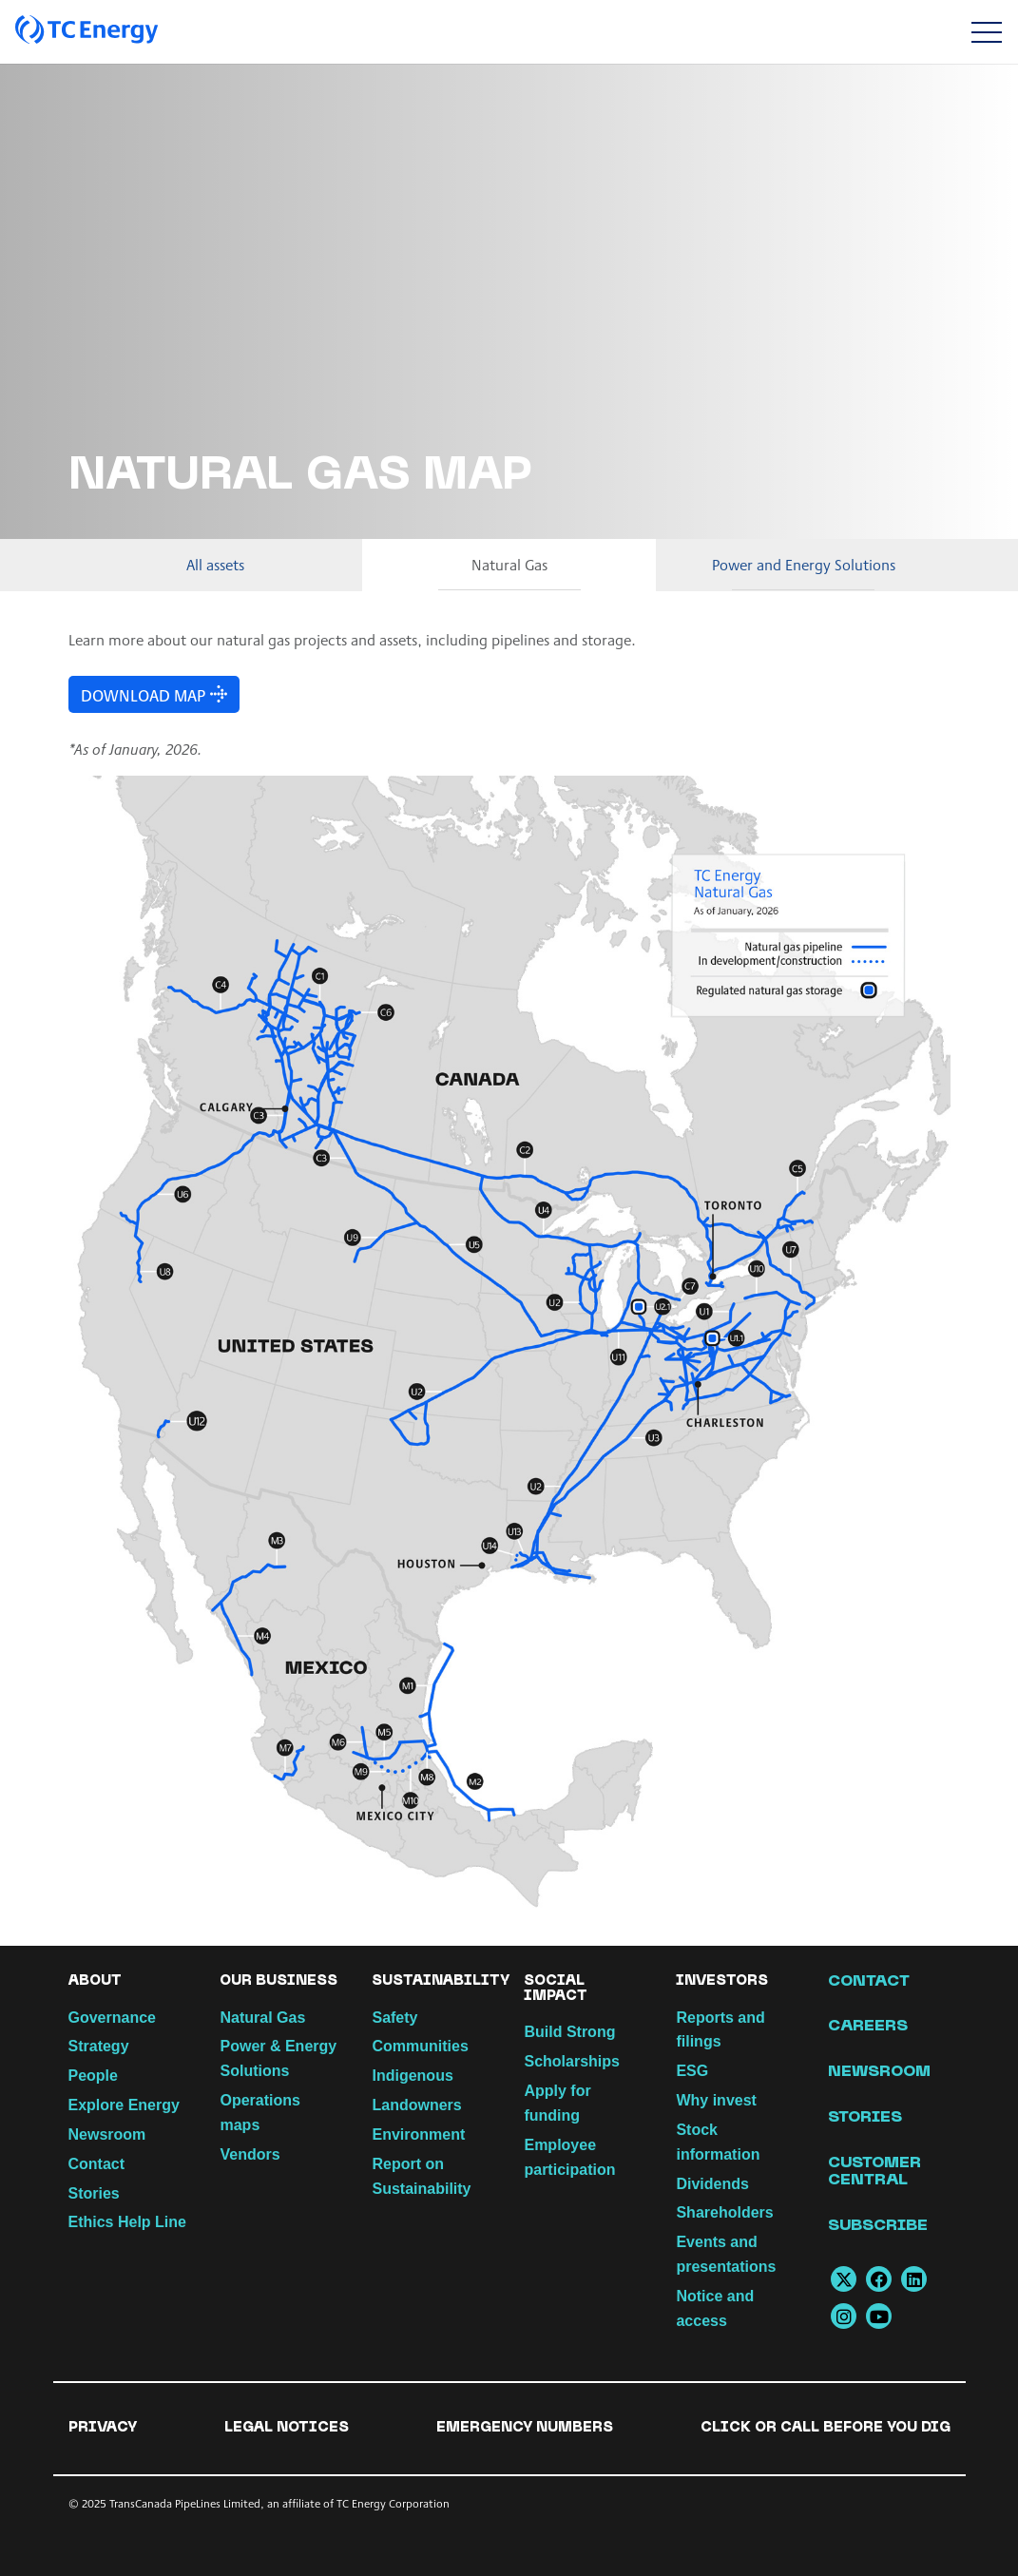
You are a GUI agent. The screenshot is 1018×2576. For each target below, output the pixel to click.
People (93, 2075)
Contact (96, 2164)
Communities (420, 2046)
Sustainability (440, 1981)
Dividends (712, 2184)
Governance (112, 2017)
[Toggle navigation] (986, 32)
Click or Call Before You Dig (826, 2427)
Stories (94, 2193)
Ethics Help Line (127, 2222)
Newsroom (107, 2134)
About (95, 1981)
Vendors (249, 2154)
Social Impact (555, 1988)
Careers (868, 2026)
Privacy (102, 2427)
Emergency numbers (524, 2427)
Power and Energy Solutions (803, 564)
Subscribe (878, 2226)
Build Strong (569, 2032)
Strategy (98, 2046)
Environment (418, 2134)
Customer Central (874, 2172)
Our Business (278, 1981)
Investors (722, 1981)
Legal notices (286, 2427)
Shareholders (724, 2212)
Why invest (716, 2100)
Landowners (416, 2105)
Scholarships (571, 2061)
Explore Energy (124, 2105)
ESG (692, 2071)
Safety (394, 2017)
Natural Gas (509, 564)
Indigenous (412, 2075)
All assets (215, 564)
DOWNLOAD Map (139, 694)
